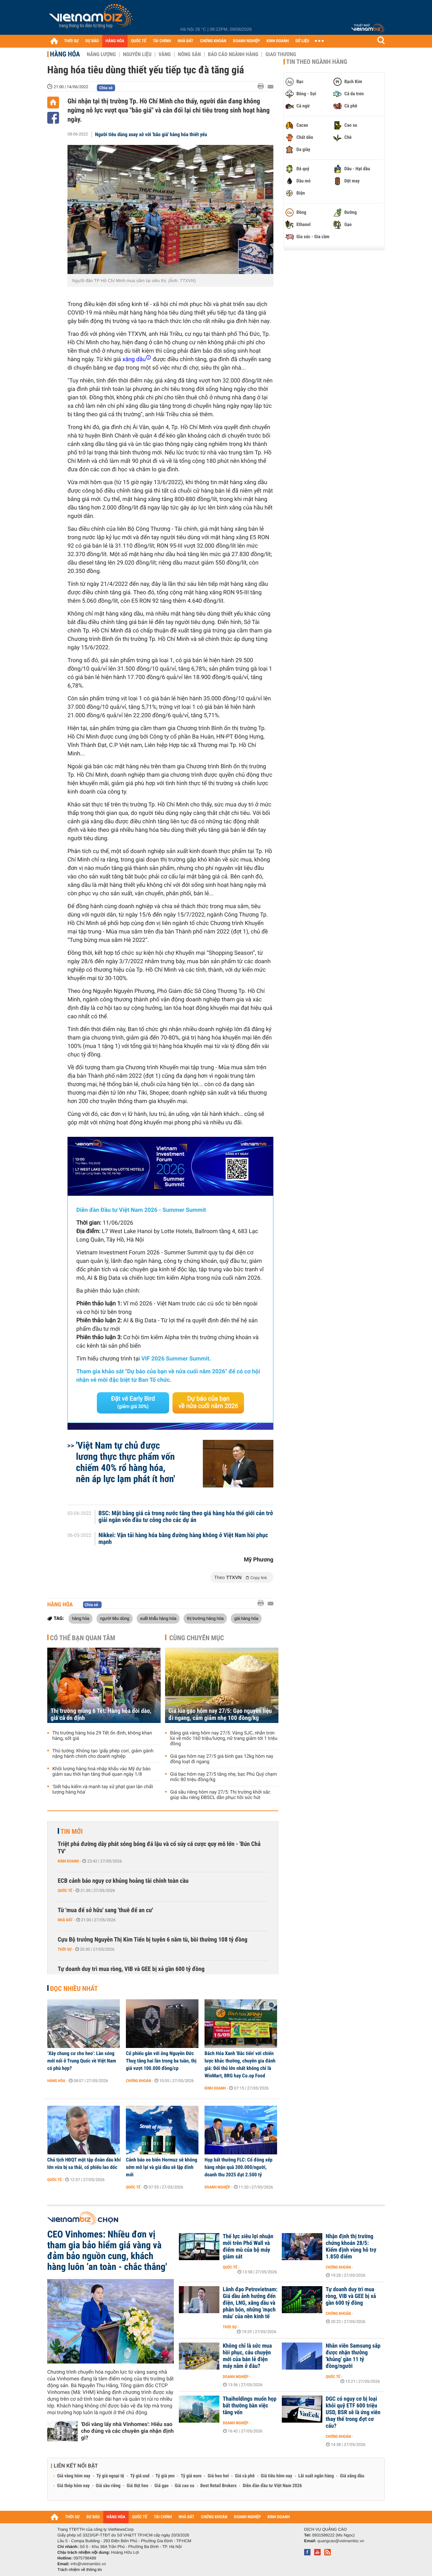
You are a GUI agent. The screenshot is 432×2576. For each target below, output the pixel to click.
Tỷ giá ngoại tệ (110, 2476)
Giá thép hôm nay (73, 2485)
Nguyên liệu (137, 54)
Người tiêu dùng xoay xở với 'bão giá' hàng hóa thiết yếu (151, 134)
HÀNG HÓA (115, 41)
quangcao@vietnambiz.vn (340, 2541)
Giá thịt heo (137, 2485)
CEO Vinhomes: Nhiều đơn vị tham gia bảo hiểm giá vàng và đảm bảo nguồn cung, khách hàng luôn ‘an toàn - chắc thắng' (107, 2250)
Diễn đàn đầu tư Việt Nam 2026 (272, 2485)
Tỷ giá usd (140, 2476)
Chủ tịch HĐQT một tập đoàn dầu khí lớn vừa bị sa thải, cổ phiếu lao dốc (84, 2163)
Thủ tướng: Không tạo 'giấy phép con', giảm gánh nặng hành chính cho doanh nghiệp (103, 1753)
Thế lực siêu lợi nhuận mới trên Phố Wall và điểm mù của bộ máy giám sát (248, 2246)
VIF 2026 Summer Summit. (176, 1358)
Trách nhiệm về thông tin (79, 2569)
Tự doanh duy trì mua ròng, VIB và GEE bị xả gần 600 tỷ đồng (131, 1969)
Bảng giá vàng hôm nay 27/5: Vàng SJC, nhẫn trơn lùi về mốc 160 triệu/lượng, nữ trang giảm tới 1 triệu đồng (223, 1738)
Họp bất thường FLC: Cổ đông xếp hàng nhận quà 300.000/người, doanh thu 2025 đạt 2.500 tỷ (238, 2167)
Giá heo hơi (218, 2476)
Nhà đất (65, 1920)
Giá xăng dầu (352, 2476)
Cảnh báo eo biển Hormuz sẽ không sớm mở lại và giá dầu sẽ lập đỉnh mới (161, 2167)
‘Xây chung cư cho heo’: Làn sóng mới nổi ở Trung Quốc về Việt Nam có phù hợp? (81, 2060)
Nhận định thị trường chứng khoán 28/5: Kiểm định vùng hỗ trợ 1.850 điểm (351, 2246)
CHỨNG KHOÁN (213, 41)
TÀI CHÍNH (162, 41)
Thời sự (65, 1949)
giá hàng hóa (246, 1618)
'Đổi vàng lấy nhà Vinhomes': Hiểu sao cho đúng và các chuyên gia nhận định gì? (127, 2431)
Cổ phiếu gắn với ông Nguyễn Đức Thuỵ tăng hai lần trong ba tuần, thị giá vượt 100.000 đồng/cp (161, 2060)
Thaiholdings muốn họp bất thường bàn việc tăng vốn (249, 2406)
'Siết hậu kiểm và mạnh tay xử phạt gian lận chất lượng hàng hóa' (102, 1789)
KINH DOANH (278, 41)
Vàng (165, 54)
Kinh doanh (68, 1861)
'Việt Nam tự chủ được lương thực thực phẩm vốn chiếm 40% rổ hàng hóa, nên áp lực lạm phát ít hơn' (125, 1462)
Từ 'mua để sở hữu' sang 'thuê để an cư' (105, 1910)
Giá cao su (184, 2485)
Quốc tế (65, 1890)
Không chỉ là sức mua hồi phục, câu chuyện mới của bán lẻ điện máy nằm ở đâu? (247, 2356)
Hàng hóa (65, 54)
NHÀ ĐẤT (185, 41)
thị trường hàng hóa (205, 1618)
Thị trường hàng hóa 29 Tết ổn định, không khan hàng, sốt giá (102, 1735)
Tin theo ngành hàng (316, 62)
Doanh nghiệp (217, 2187)
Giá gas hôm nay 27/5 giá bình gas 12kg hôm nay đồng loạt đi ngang (221, 1759)
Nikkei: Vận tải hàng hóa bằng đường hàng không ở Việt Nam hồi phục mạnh (183, 1539)
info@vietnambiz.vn (88, 2563)
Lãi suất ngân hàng (316, 2476)
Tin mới (71, 1831)
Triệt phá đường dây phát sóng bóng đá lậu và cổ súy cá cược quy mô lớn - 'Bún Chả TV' (159, 1848)
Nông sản (189, 54)
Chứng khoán (138, 2080)
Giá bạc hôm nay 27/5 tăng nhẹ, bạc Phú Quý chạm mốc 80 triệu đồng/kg (223, 1777)
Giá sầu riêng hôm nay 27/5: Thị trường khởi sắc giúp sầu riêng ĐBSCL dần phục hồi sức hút (220, 1795)
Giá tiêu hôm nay (276, 2476)
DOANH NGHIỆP (246, 41)
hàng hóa (80, 1618)
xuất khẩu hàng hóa (158, 1618)
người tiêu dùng (114, 1618)
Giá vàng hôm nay (73, 2476)
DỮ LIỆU (302, 41)
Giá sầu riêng (108, 2485)
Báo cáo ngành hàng (233, 54)
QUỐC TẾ (138, 41)
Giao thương (280, 54)
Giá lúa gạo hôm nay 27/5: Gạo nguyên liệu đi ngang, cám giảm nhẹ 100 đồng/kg (220, 1714)
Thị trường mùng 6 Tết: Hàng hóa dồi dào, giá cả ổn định (101, 1714)
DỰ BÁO (92, 41)
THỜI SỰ (71, 41)
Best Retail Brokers (218, 2485)
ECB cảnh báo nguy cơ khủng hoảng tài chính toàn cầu (123, 1880)
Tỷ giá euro (191, 2476)
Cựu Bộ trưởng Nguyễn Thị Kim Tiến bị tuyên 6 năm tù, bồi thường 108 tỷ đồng (152, 1939)
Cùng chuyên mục (196, 1638)
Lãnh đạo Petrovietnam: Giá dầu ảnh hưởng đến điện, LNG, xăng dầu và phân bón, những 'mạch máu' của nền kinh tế (250, 2303)
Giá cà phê (244, 2476)
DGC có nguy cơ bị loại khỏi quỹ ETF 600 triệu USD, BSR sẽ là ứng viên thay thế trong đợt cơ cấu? (353, 2412)
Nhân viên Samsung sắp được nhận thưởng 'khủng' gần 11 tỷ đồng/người (353, 2356)
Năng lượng (101, 54)
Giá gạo (161, 2485)
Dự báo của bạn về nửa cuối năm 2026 (208, 1402)
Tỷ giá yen (165, 2476)
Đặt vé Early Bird (133, 1402)
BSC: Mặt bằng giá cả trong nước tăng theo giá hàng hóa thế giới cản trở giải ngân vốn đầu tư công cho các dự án (186, 1517)
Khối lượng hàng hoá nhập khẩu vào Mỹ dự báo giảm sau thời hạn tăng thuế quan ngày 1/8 (101, 1771)
